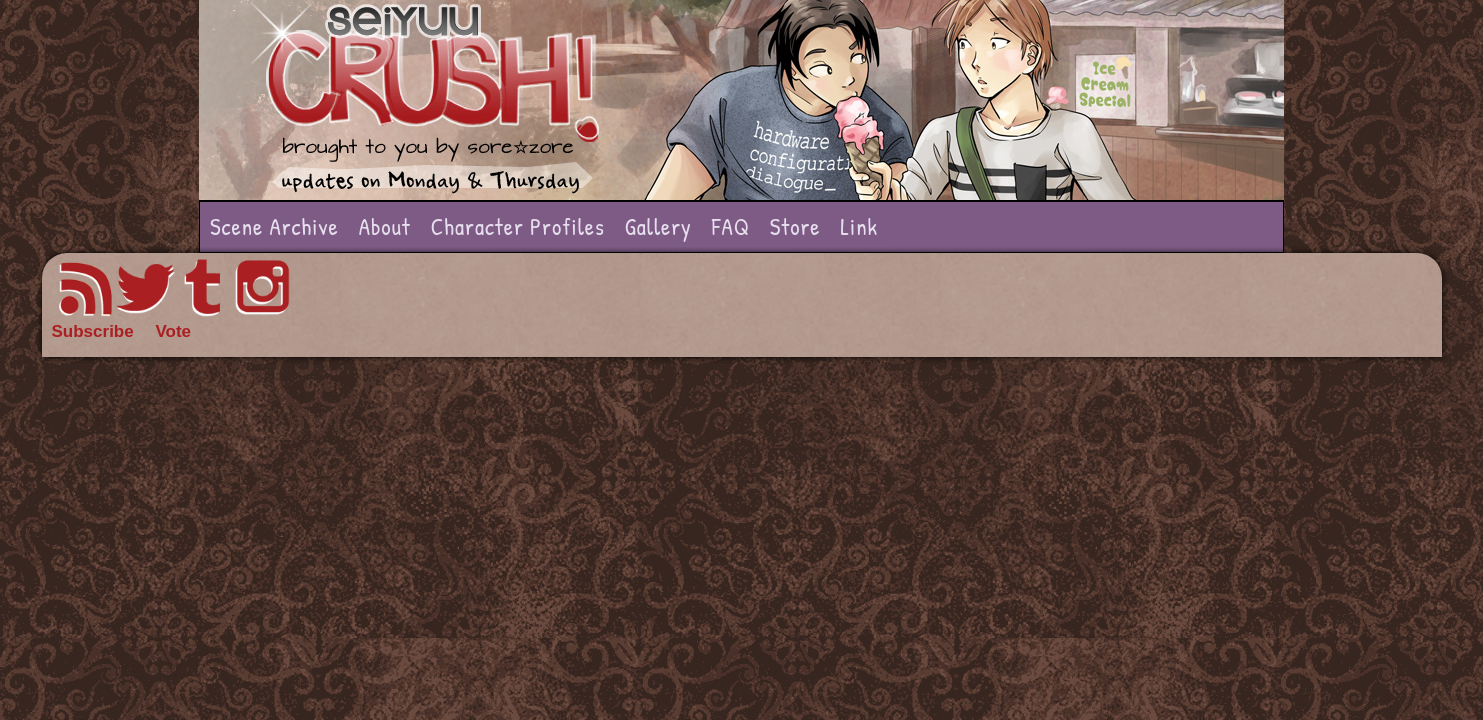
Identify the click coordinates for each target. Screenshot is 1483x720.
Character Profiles (518, 226)
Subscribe (93, 331)
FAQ (731, 226)
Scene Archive (274, 226)
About (385, 226)
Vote (173, 331)
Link (859, 226)
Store (795, 226)
